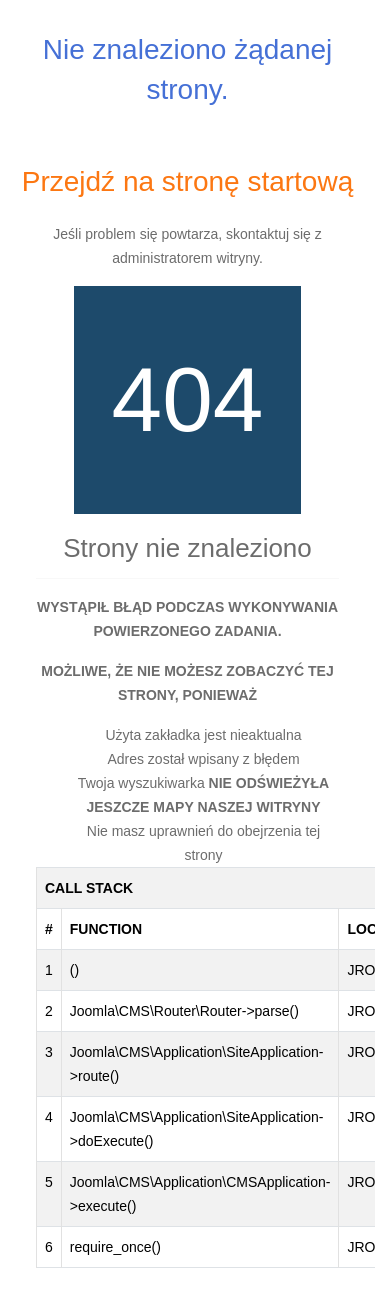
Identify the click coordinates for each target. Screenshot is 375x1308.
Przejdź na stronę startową (188, 181)
